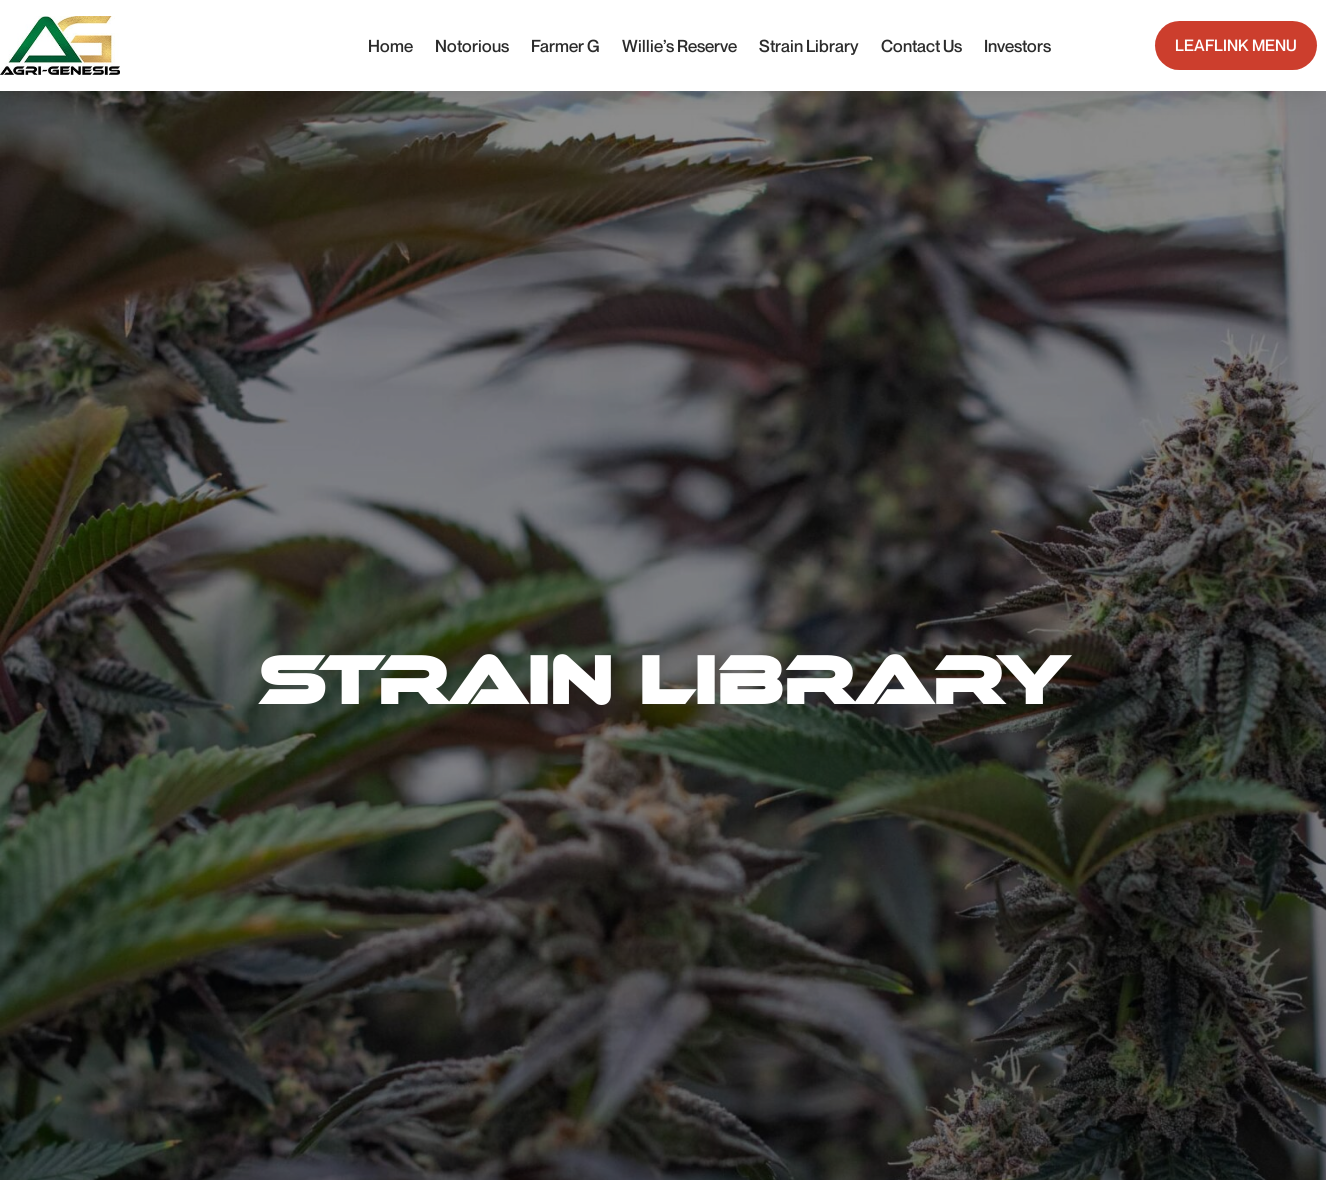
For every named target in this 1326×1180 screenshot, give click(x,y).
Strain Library (809, 45)
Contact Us (921, 45)
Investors (1017, 45)
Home (390, 45)
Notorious (472, 45)
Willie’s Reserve (679, 45)
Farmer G (565, 45)
